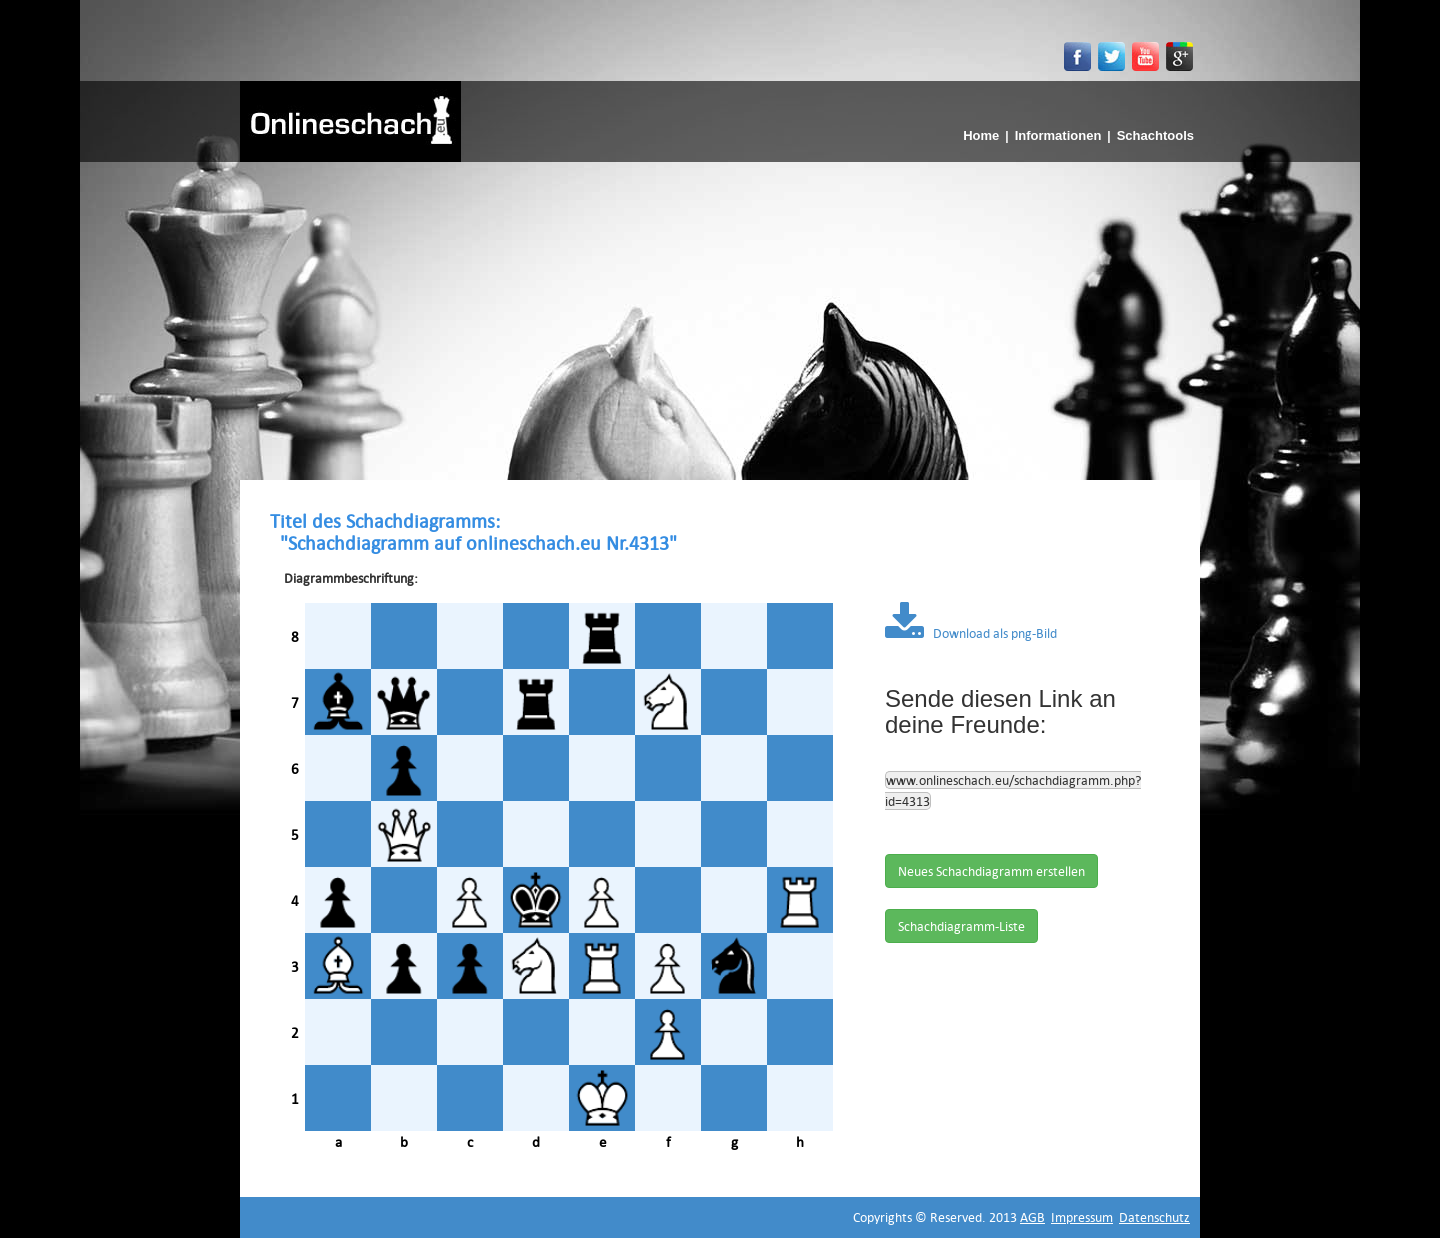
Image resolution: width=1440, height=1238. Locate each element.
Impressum (1082, 1217)
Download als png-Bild (971, 633)
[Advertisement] (720, 312)
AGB (1032, 1217)
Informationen (1058, 135)
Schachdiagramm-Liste (961, 926)
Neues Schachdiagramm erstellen (991, 871)
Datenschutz (1154, 1217)
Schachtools (1155, 135)
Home (981, 135)
